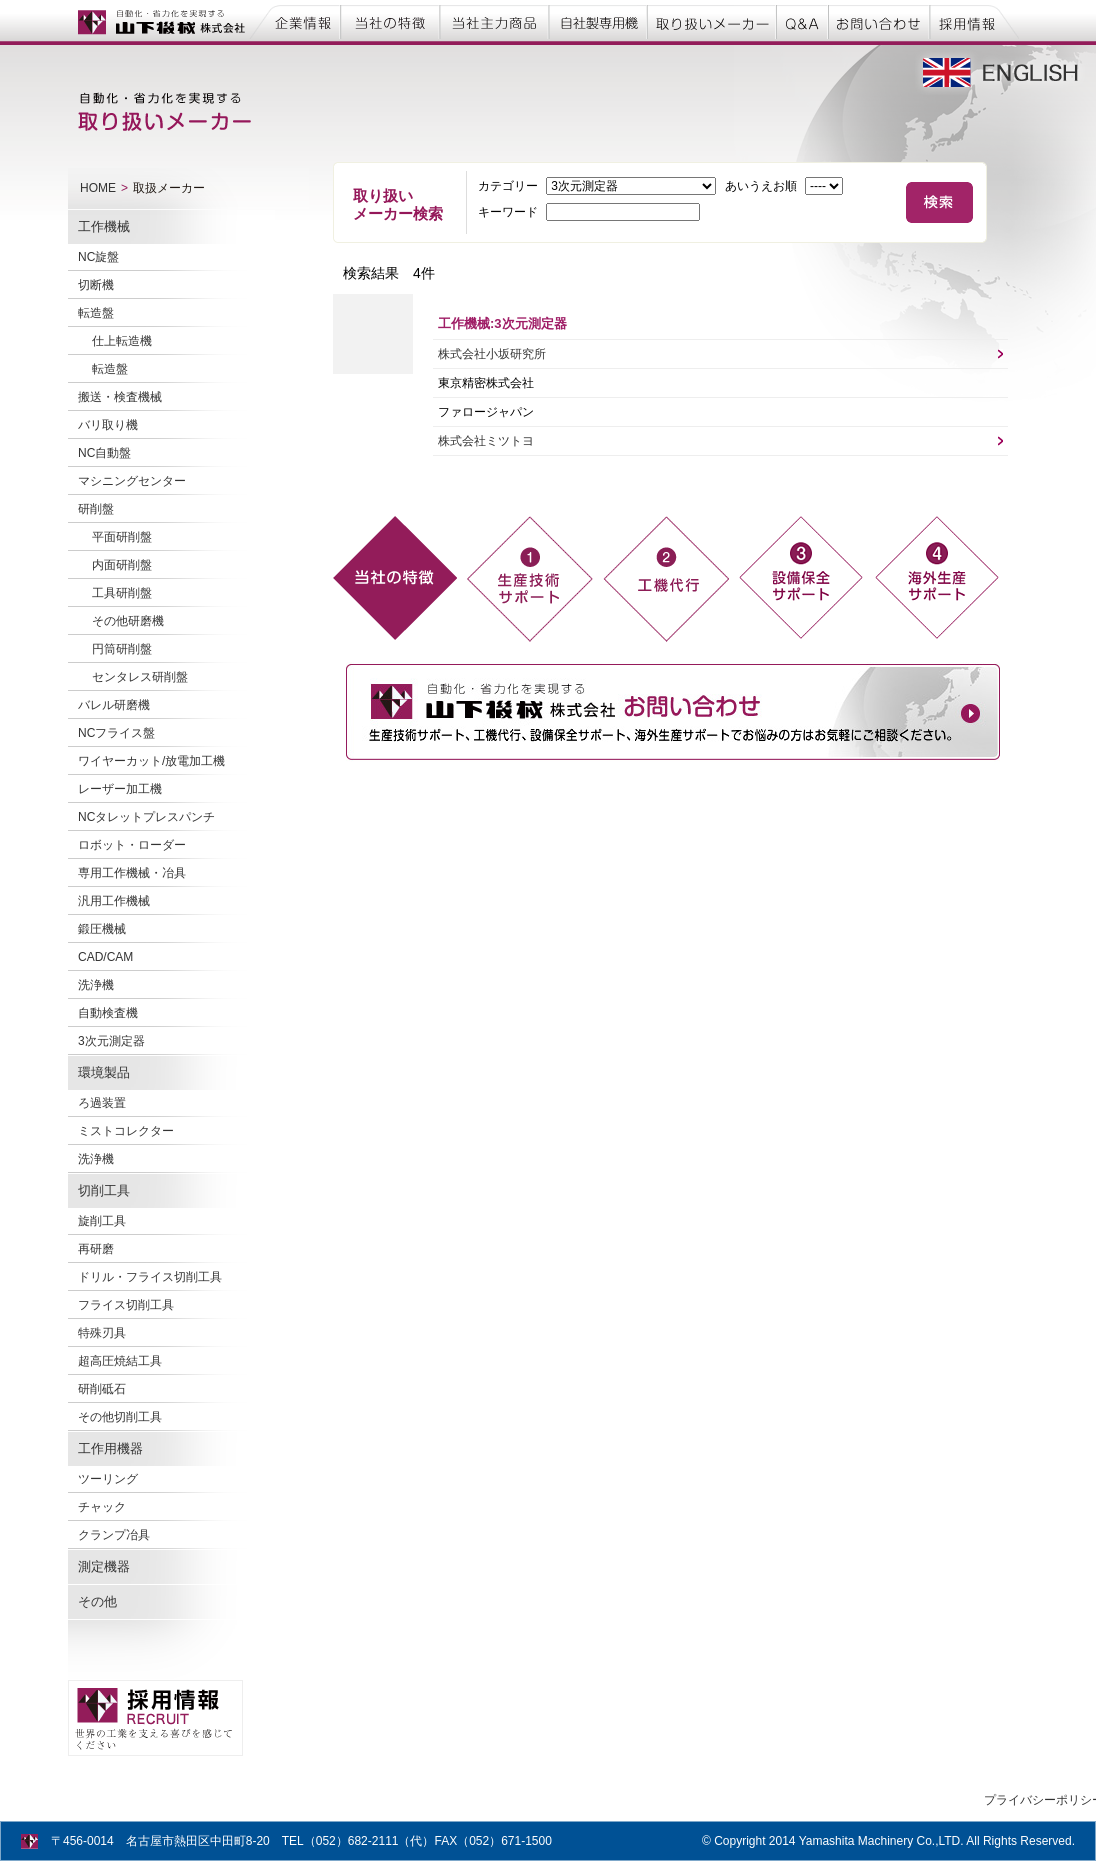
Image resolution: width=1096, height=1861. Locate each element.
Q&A (805, 22)
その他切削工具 (120, 1417)
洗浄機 (96, 985)
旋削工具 (102, 1221)
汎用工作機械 (114, 901)
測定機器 (104, 1566)
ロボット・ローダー (132, 845)
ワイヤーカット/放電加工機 (151, 761)
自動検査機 (108, 1013)
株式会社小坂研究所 (492, 354)
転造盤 (96, 313)
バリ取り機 (108, 425)
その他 (97, 1601)
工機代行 (665, 578)
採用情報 (976, 22)
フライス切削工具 (126, 1305)
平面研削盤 (122, 537)
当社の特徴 (393, 22)
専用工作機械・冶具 (132, 873)
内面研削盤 (122, 565)
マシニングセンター (132, 481)
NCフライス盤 (116, 733)
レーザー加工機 (120, 789)
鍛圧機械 (102, 929)
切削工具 (104, 1190)
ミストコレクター (126, 1131)
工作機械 (104, 226)
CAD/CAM (105, 957)
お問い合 (882, 22)
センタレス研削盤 (140, 677)
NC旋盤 (98, 257)
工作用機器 (110, 1448)
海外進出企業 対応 (937, 578)
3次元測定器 (111, 1041)
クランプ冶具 (114, 1535)
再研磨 (96, 1249)
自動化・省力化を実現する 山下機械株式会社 (158, 22)
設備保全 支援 (801, 578)
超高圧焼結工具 (120, 1361)
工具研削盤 (122, 593)
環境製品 (104, 1072)
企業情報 (296, 22)
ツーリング (108, 1479)
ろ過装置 (102, 1103)
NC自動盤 (104, 453)
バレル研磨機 (114, 705)
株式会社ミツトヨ (486, 441)
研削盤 (96, 509)
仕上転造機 (122, 341)
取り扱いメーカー (712, 22)
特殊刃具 (102, 1333)
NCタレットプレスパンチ (146, 817)
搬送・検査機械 (120, 397)
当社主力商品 (493, 22)
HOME (98, 188)
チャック (102, 1507)
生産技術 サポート (529, 578)
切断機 (96, 285)
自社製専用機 (595, 22)
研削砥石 (102, 1389)
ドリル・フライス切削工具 (150, 1277)
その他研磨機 (128, 621)
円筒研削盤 (122, 649)
